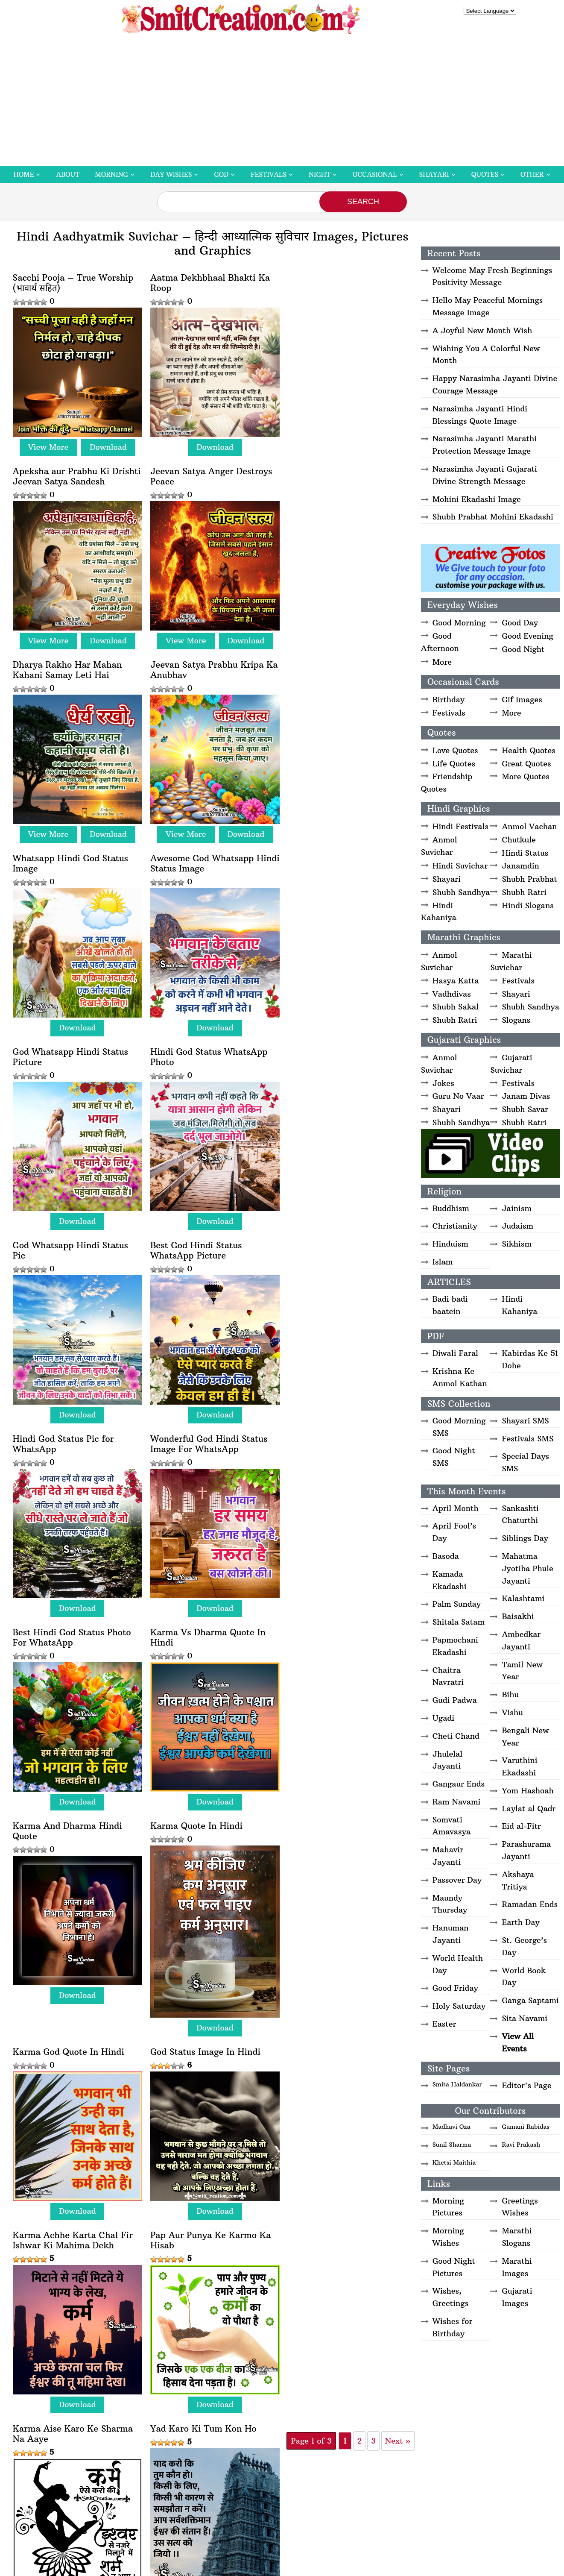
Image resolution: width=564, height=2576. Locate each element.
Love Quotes (455, 750)
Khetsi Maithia (454, 2162)
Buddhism (450, 1208)
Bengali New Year (525, 1736)
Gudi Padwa (454, 1700)
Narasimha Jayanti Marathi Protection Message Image (484, 445)
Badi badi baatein (450, 1305)
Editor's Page (526, 2085)
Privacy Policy (392, 2368)
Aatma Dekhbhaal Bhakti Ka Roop (207, 283)
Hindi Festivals (460, 826)
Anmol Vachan (529, 826)
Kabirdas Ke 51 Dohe (530, 1359)
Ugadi (443, 1718)
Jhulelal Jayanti (447, 1760)
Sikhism (517, 1244)
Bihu (510, 1694)
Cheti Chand (455, 1736)
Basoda (445, 1556)
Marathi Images (517, 2267)
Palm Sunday (456, 1604)
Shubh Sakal (455, 1007)
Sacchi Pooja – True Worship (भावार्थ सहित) (73, 283)
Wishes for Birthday (452, 2327)
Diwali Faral (455, 1353)
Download (107, 444)
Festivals (268, 174)
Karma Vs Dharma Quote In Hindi (70, 1235)
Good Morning (459, 623)
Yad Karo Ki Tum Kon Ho (335, 1643)
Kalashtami (523, 1598)
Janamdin (520, 866)
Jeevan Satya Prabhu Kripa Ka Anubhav (338, 473)
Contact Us (431, 2368)
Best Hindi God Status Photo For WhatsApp (341, 1045)
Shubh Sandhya (461, 892)
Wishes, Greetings (450, 2297)
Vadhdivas (451, 994)
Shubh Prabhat (529, 879)
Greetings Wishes (520, 2207)
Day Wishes (171, 174)
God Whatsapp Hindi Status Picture (339, 664)
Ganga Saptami (530, 2000)
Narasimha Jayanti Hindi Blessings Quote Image (479, 415)
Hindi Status (525, 853)
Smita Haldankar (457, 2084)
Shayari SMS (525, 1421)
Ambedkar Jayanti (521, 1640)
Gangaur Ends (458, 1784)
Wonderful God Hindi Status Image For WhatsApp (206, 1045)
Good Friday (455, 1988)
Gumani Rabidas (525, 2126)
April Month (455, 1508)
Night (319, 174)
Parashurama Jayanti (526, 1850)
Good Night (523, 649)
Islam (442, 1262)
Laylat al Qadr (528, 1808)
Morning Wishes (448, 2237)
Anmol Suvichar (439, 846)
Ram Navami (456, 1802)
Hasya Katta (455, 981)
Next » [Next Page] (260, 1859)
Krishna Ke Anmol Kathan (459, 1377)
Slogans (516, 1020)
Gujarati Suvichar (511, 1064)
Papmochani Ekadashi (455, 1646)
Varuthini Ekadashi (519, 1766)
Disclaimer (305, 2368)
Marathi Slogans (517, 2237)
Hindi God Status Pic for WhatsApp (63, 1045)
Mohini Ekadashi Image (476, 499)
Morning (111, 174)
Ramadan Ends (530, 1904)
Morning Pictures (448, 2207)
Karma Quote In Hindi (328, 1230)
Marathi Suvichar (511, 961)
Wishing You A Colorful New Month (486, 354)
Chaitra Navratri (448, 1676)
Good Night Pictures (453, 2267)
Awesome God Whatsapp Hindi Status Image (199, 664)
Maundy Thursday (449, 1904)
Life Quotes (453, 764)
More (442, 662)
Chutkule (518, 840)
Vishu (512, 1712)
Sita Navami (524, 2018)
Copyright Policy (346, 2368)
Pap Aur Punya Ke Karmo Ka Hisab (73, 1648)
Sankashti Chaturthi (520, 1514)
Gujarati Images (517, 2297)
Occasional (375, 174)
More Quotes (525, 776)
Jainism (517, 1208)
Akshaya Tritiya (518, 1880)
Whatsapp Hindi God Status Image (71, 664)
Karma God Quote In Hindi (68, 1452)
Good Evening (527, 636)
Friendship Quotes (446, 783)
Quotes (484, 174)
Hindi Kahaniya (438, 912)
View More (46, 444)
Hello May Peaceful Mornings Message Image (487, 306)
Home (23, 174)
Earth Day (520, 1922)
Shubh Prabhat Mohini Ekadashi (492, 517)
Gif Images (522, 699)
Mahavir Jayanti (447, 1856)
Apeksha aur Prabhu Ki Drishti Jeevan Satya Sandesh (344, 283)
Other (532, 174)
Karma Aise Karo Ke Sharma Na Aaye (207, 1648)
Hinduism (450, 1244)
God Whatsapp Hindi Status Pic (205, 854)
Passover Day (457, 1880)
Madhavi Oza (451, 2126)
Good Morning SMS (459, 1427)
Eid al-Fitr (521, 1826)
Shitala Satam (458, 1622)
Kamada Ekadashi (449, 1580)
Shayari (434, 174)
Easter (444, 2024)
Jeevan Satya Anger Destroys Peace (74, 473)
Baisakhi (518, 1616)
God (221, 174)
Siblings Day (525, 1538)
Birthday (448, 699)
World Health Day (457, 1964)
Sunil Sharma (451, 2144)
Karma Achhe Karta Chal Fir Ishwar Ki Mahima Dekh (342, 1457)
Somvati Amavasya (451, 1826)
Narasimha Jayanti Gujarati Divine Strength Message (484, 475)
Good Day (520, 623)
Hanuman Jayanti (450, 1934)
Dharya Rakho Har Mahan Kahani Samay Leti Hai (202, 473)
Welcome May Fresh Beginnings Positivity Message (492, 276)
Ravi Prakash (521, 2144)
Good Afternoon (440, 642)
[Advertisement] (282, 102)
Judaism (517, 1226)
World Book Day (524, 1977)
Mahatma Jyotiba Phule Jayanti (527, 1568)
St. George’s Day (524, 1946)
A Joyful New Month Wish (482, 330)
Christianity (454, 1226)
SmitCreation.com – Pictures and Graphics (230, 2368)
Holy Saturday (458, 2006)
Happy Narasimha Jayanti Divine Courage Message (495, 384)
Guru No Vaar (458, 1096)
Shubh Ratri (524, 892)
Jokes (443, 1083)
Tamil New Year (522, 1671)
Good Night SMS (453, 1457)
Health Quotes (528, 750)
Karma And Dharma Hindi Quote (202, 1235)
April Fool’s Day (454, 1532)
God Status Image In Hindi (202, 1452)
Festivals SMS (527, 1438)
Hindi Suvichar (460, 866)
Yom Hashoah (527, 1791)
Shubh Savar (525, 1109)
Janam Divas (526, 1096)
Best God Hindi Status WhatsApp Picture (328, 854)
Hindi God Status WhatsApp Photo (71, 854)
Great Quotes (526, 764)
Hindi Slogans (527, 905)
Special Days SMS (525, 1462)
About (67, 174)
